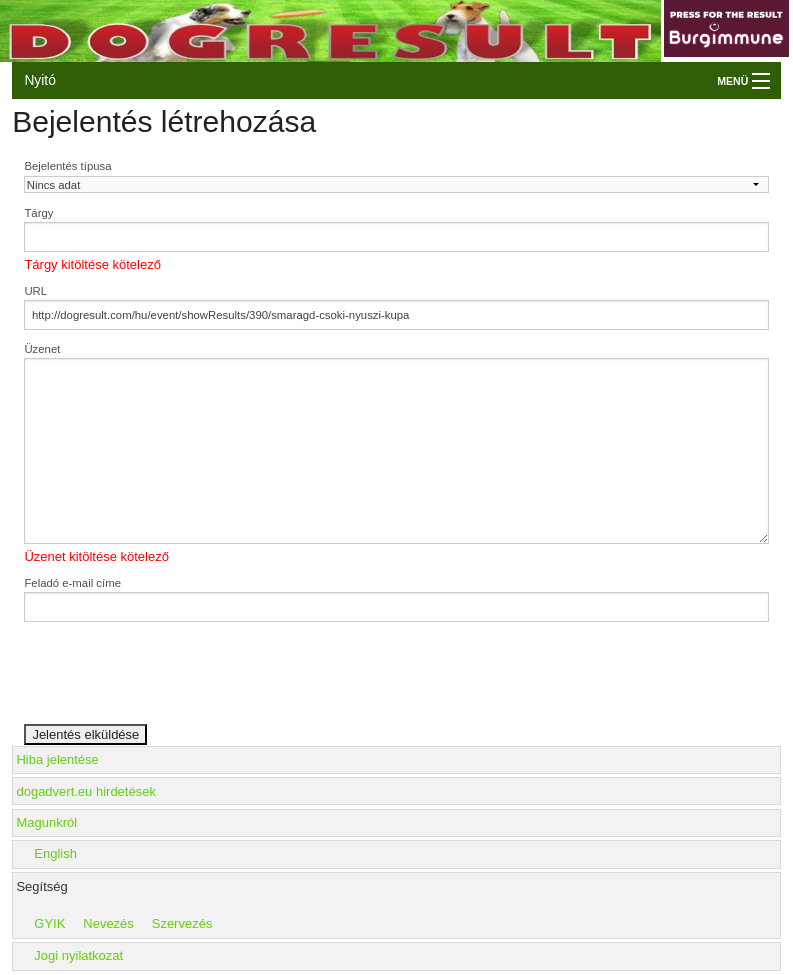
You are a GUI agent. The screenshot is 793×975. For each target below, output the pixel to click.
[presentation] (176, 684)
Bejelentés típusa (67, 166)
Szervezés (182, 923)
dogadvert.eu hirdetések (85, 791)
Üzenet (42, 349)
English (55, 853)
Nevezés (108, 923)
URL (35, 291)
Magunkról (46, 822)
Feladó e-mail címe (72, 583)
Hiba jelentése (57, 759)
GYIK (49, 923)
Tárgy (38, 213)
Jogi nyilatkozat (78, 955)
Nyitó (39, 80)
